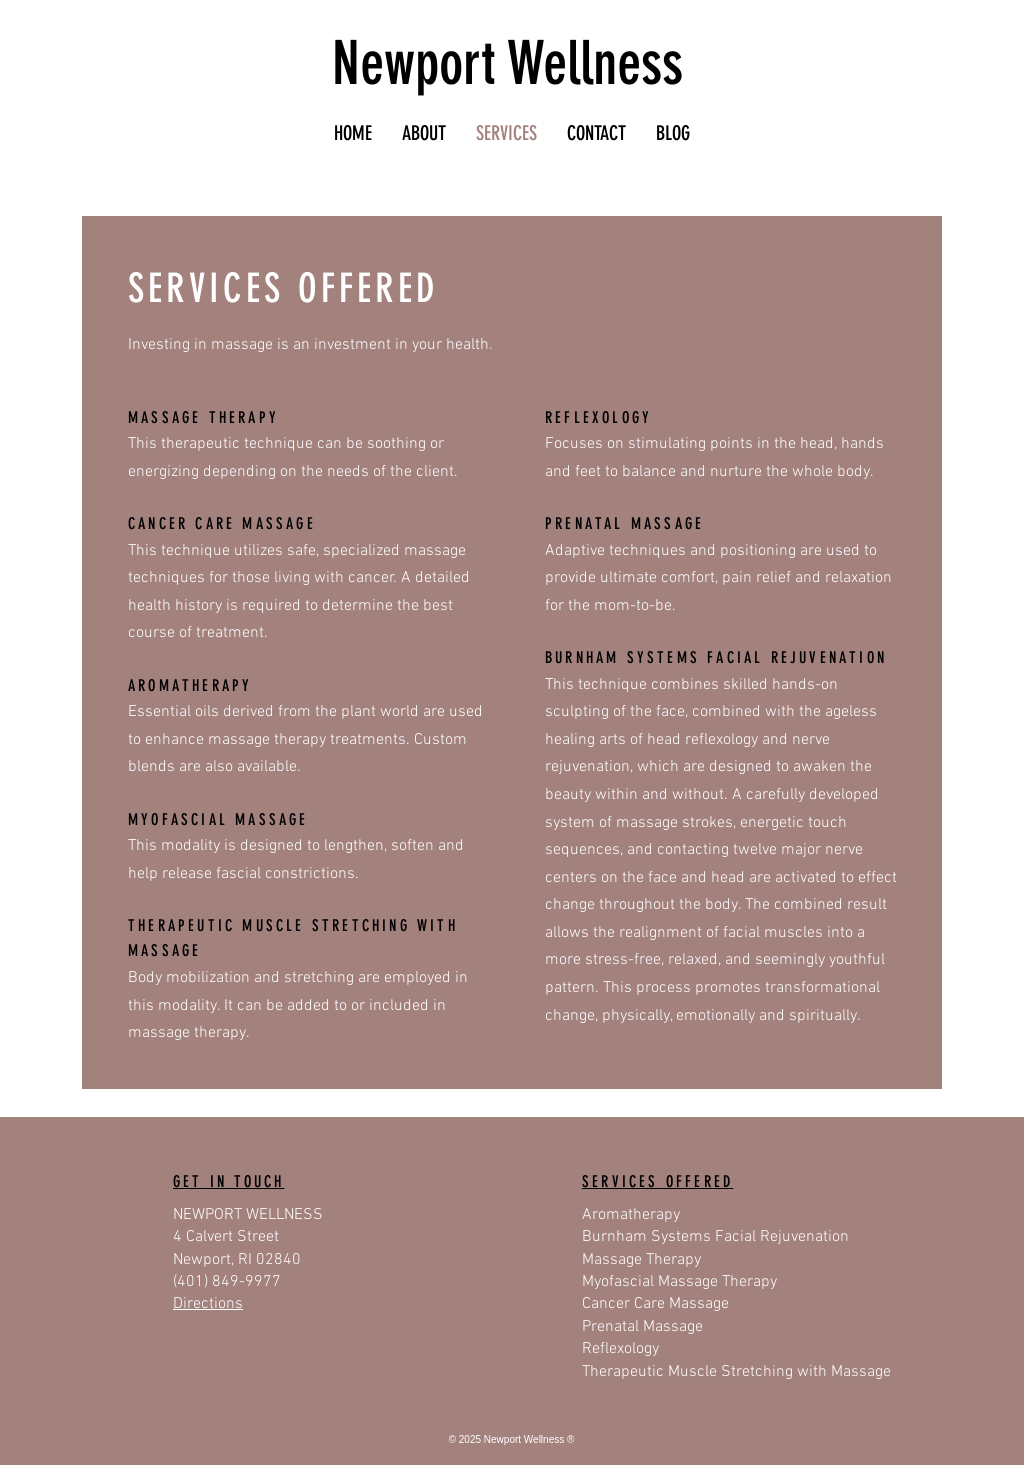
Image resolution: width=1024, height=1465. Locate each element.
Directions (208, 1304)
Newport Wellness (507, 63)
